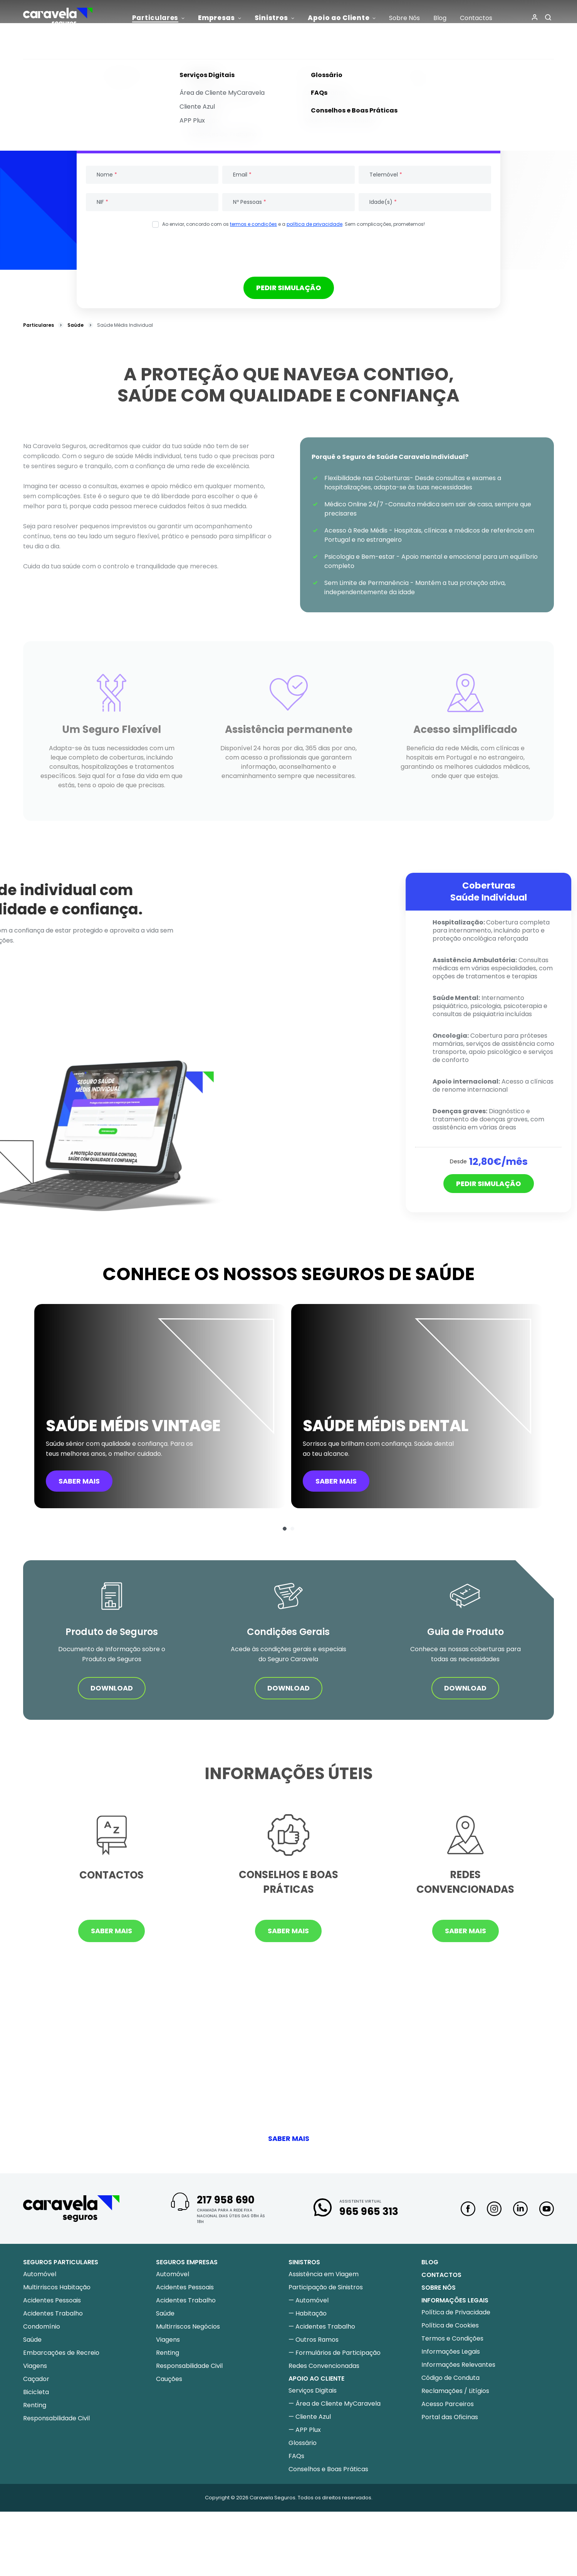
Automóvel (39, 2274)
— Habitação (307, 2313)
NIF (102, 202)
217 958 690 (226, 2200)
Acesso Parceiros (447, 2404)
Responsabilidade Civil (56, 2418)
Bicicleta (36, 2392)
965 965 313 (368, 2211)
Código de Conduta (450, 2377)
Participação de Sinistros (325, 2287)
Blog (429, 2262)
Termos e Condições (452, 2338)
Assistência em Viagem (323, 2274)
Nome (107, 174)
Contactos (441, 2274)
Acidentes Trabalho (53, 2313)
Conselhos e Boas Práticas (328, 2469)
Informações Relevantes (458, 2364)
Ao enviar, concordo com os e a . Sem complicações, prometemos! (293, 224)
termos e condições (253, 224)
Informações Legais (450, 2351)
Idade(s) (383, 202)
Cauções (169, 2378)
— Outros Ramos (313, 2339)
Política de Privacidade (455, 2312)
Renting (34, 2405)
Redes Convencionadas (323, 2365)
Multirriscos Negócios (188, 2326)
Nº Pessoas (249, 202)
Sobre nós (438, 2287)
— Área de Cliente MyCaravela (334, 2403)
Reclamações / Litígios (455, 2390)
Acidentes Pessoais (52, 2300)
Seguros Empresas (187, 2262)
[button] (285, 1529)
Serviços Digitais (312, 2390)
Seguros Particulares (60, 2262)
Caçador (36, 2378)
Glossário (302, 2442)
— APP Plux (304, 2429)
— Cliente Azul (309, 2416)
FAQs (296, 2456)
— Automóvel (308, 2300)
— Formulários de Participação (334, 2352)
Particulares (38, 325)
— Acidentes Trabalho (321, 2326)
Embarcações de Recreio (61, 2352)
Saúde (75, 325)
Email (242, 174)
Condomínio (41, 2326)
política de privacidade (314, 224)
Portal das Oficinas (449, 2417)
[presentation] (288, 252)
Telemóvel (385, 174)
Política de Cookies (450, 2325)
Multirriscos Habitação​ (57, 2287)
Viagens (35, 2365)
